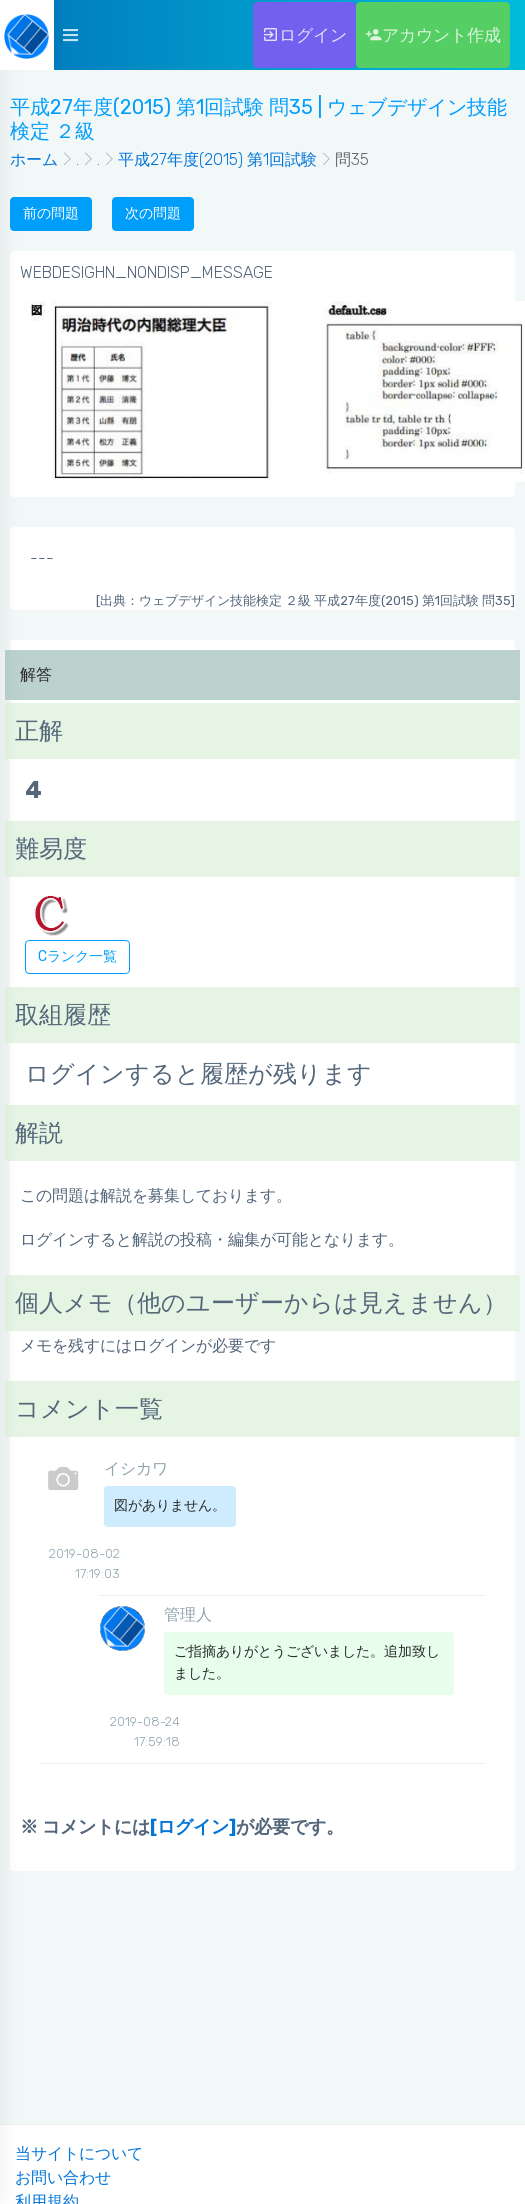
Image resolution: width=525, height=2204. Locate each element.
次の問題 (153, 213)
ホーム (34, 159)
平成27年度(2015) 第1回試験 (217, 159)
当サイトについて (79, 2153)
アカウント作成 (433, 35)
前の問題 (51, 213)
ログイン (304, 35)
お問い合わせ (63, 2177)
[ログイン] (193, 1827)
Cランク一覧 (77, 956)
